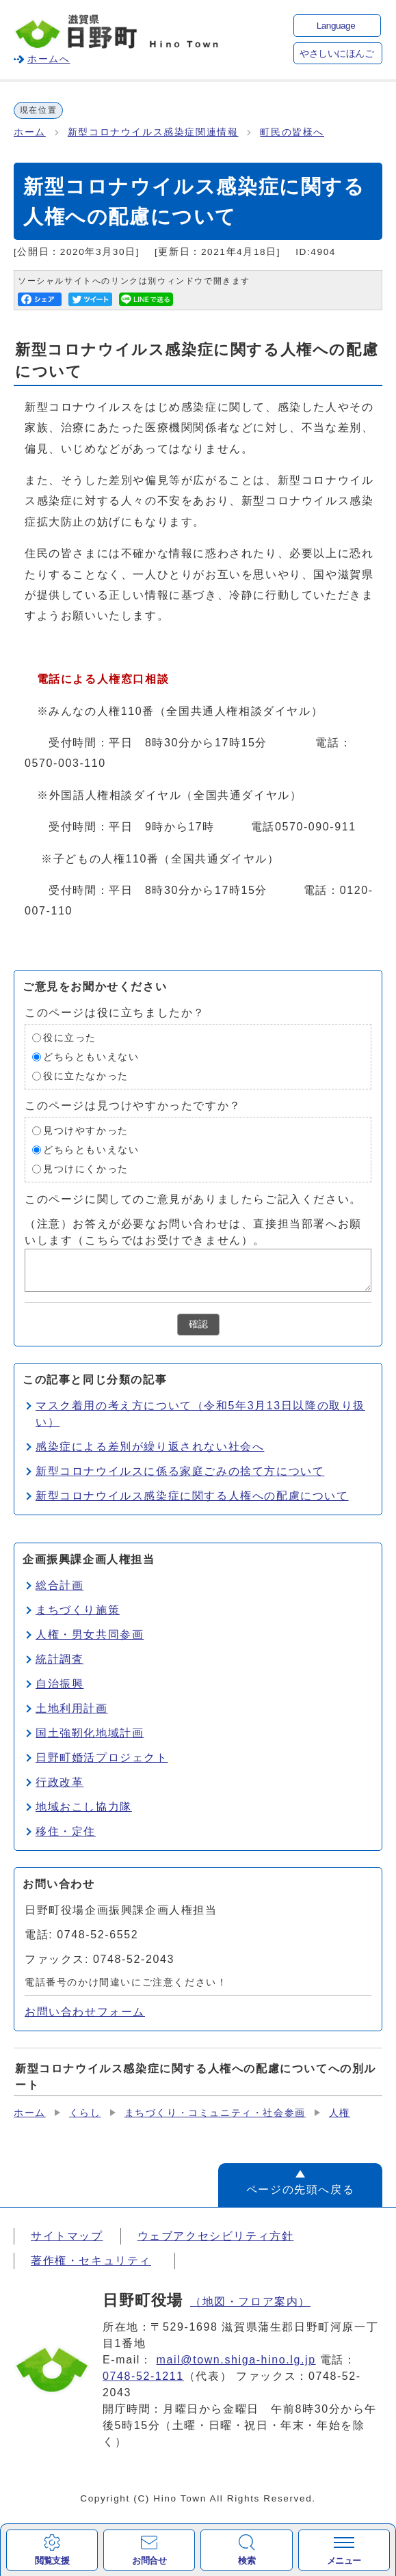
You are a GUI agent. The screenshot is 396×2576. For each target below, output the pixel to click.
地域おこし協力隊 (84, 1807)
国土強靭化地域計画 (90, 1733)
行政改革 (59, 1782)
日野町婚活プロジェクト (102, 1757)
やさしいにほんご (336, 54)
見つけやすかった (86, 1131)
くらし (85, 2113)
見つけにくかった (86, 1169)
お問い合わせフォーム (85, 2012)
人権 (339, 2113)
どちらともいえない (91, 1057)
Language (336, 26)
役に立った (69, 1038)
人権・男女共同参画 (90, 1634)
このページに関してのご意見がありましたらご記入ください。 (193, 1199)
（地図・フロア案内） (250, 2301)
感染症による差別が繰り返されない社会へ (150, 1446)
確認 (198, 1324)
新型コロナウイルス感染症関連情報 (153, 132)
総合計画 (59, 1585)
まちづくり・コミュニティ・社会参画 (215, 2113)
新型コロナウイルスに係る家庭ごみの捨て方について (180, 1471)
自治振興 (59, 1684)
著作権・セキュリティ (91, 2260)
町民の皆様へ (292, 132)
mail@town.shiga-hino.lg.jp (236, 2359)
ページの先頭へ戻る (300, 2189)
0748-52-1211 (143, 2376)
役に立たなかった (86, 1076)
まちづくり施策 (78, 1610)
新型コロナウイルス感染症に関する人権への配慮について (192, 1496)
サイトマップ (67, 2236)
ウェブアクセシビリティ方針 (215, 2236)
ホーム (30, 132)
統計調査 (59, 1659)
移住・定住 (66, 1831)
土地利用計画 (72, 1708)
